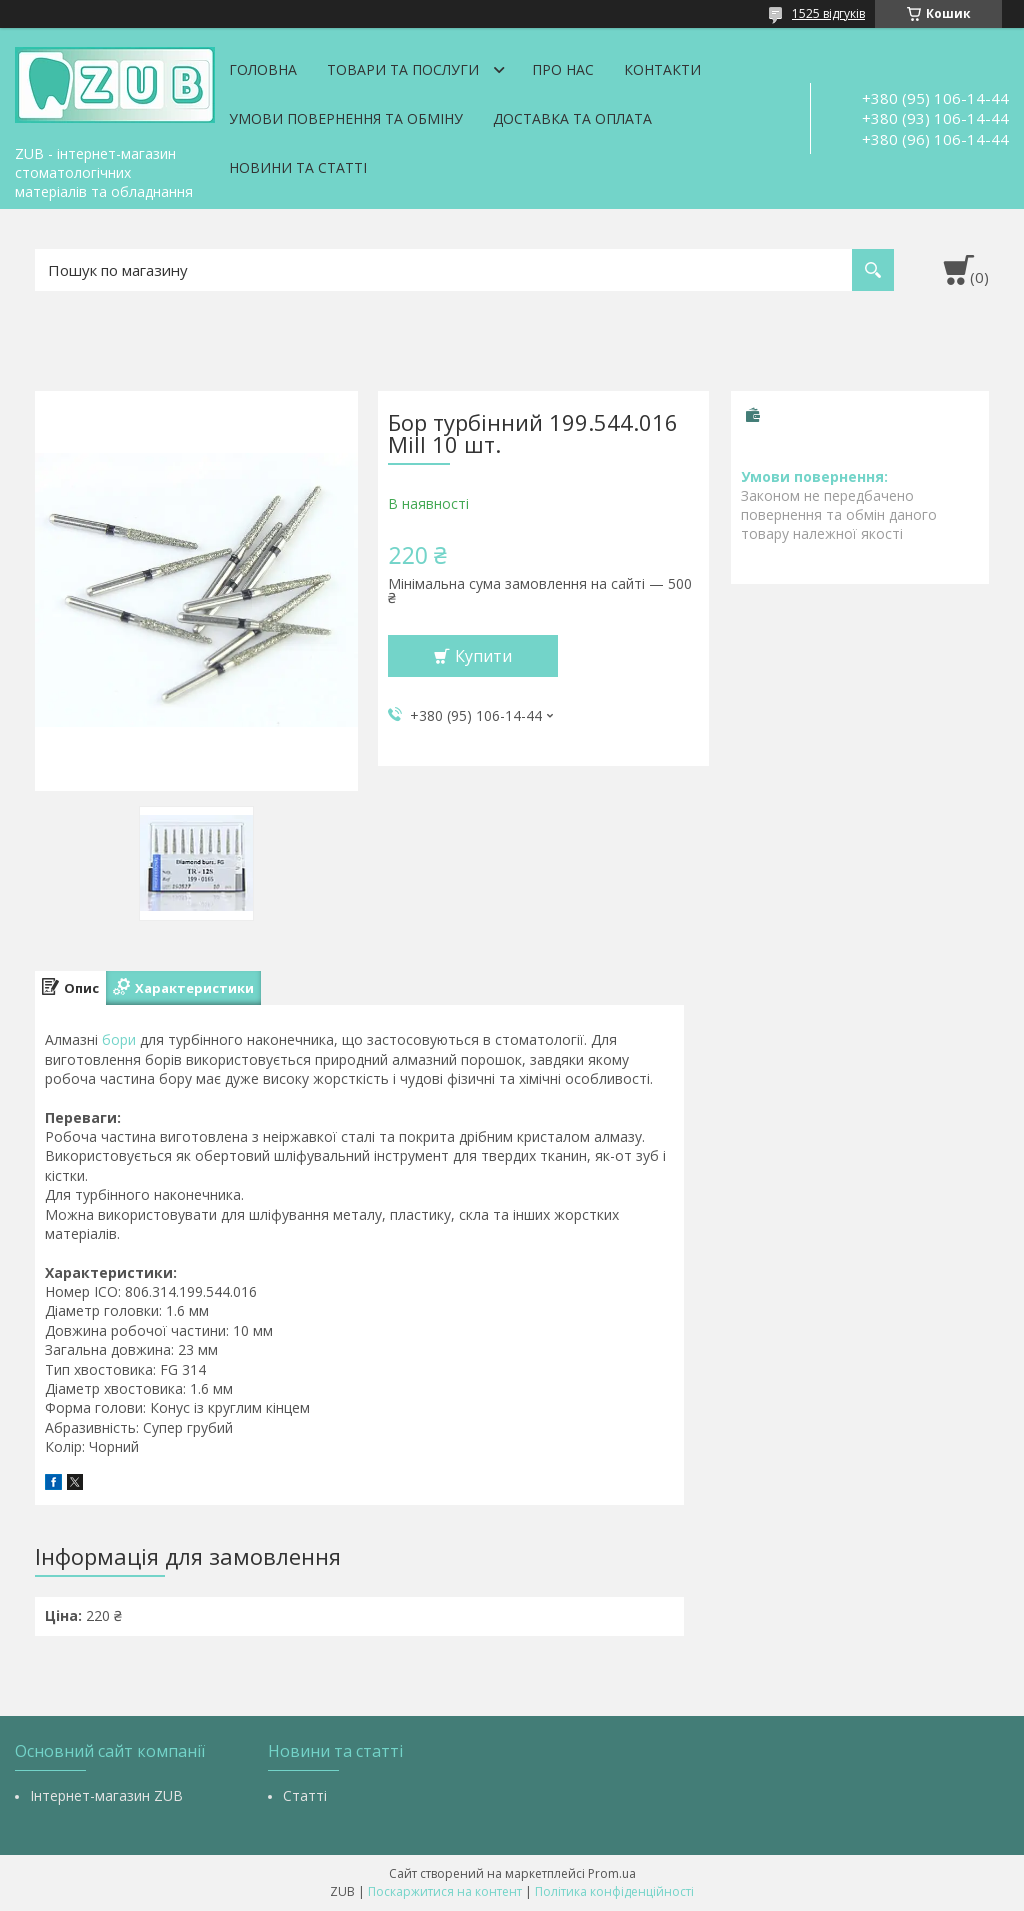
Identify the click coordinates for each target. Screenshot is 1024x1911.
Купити (483, 656)
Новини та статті (298, 167)
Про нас (563, 69)
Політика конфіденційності (614, 1891)
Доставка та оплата (572, 118)
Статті (305, 1795)
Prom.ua (612, 1873)
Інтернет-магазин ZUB (106, 1795)
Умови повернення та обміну (346, 118)
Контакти (662, 69)
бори (119, 1039)
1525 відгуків (828, 13)
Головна (263, 69)
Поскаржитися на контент (445, 1891)
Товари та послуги (403, 69)
